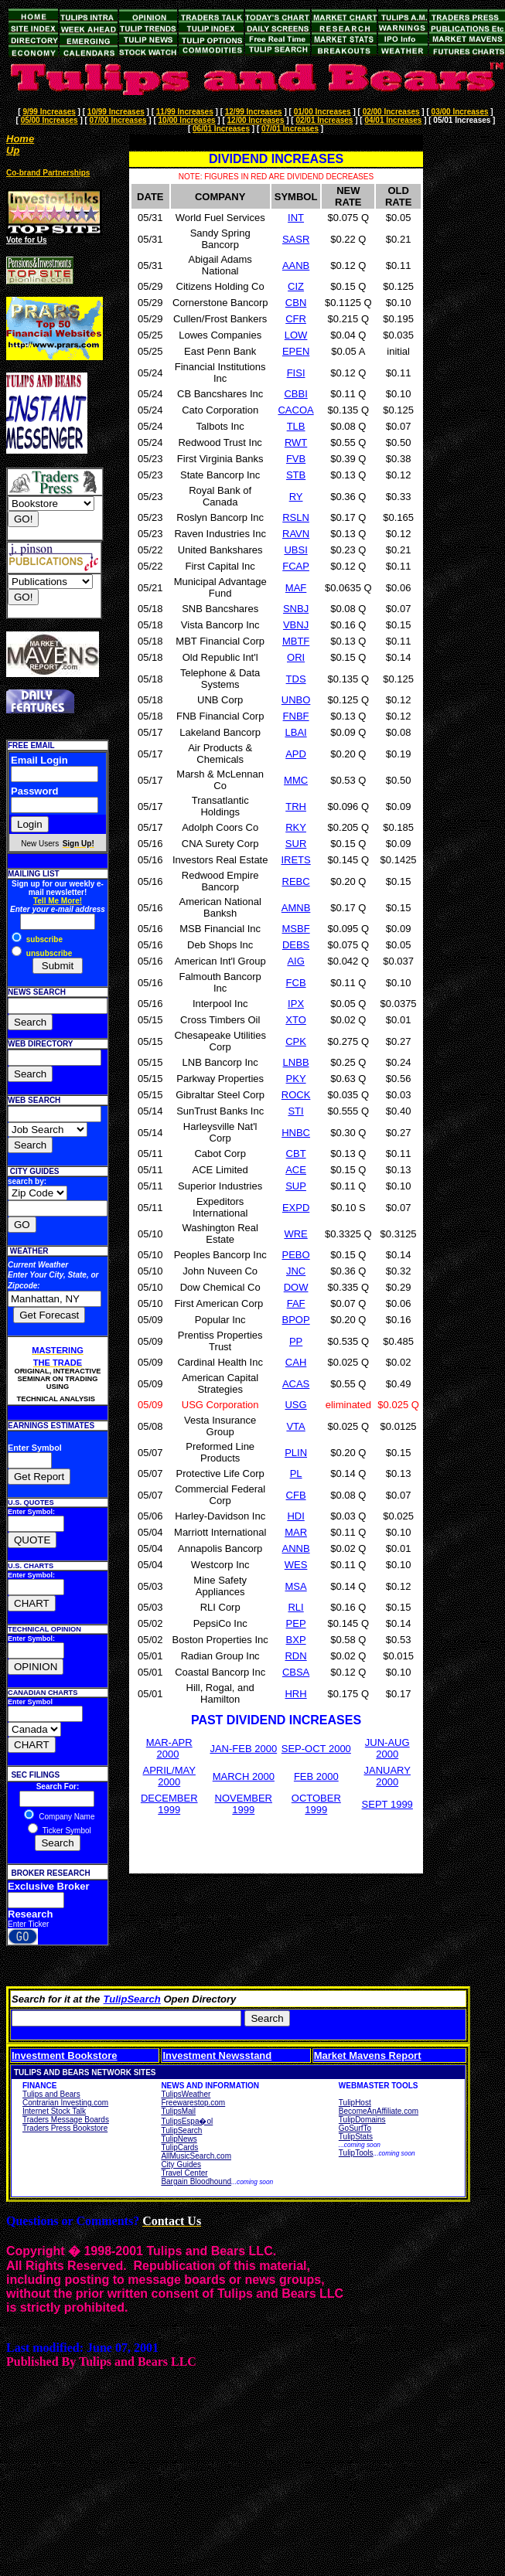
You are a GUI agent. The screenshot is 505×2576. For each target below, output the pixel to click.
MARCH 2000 (244, 1776)
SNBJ (296, 608)
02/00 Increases (391, 111)
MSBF (296, 928)
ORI (296, 657)
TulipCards (179, 2147)
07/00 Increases (118, 120)
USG (295, 1405)
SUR (295, 843)
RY (296, 496)
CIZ (296, 286)
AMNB (296, 908)
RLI (295, 1607)
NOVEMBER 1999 (243, 1803)
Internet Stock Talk (54, 2111)
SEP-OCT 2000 (316, 1748)
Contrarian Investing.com (65, 2102)
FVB (295, 458)
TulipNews (178, 2139)
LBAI (295, 732)
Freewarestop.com (193, 2102)
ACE (295, 1170)
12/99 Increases (253, 111)
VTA (295, 1426)
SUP (295, 1186)
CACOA (295, 410)
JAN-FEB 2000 (243, 1748)
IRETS (295, 860)
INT (296, 217)
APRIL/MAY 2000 (169, 1776)
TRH (295, 806)
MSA (295, 1586)
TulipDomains (362, 2119)
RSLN (295, 517)
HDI (295, 1516)
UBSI (295, 550)
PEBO (296, 1255)
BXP (296, 1639)
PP (295, 1341)
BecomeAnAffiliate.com (378, 2111)
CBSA (295, 1672)
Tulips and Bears (51, 2094)
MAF (295, 588)
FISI (296, 373)
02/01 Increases (324, 120)
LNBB (296, 1062)
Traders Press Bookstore (64, 2128)
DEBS (295, 945)
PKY (296, 1078)
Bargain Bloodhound (196, 2181)
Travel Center (184, 2173)
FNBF (296, 716)
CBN (295, 302)
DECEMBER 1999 (169, 1803)
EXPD (295, 1207)
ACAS (295, 1384)
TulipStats (356, 2136)
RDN (295, 1656)
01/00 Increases (322, 111)
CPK (295, 1041)
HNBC (296, 1132)
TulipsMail (178, 2111)
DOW (296, 1287)
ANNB (296, 1548)
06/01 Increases (221, 128)
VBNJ (296, 625)
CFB (296, 1495)
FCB (296, 983)
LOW (296, 335)
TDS (296, 679)
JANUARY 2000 (387, 1776)
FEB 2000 (316, 1776)
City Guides (181, 2164)
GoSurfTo (355, 2128)
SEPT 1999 (387, 1804)
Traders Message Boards (65, 2119)
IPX (296, 1003)
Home (20, 139)
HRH (295, 1694)
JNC (295, 1271)
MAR (296, 1532)
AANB (295, 265)
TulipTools (356, 2153)
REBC (296, 881)
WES (296, 1564)
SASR (295, 239)
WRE (295, 1234)
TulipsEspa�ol (187, 2121)
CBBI (295, 394)
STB (295, 475)
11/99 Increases (184, 111)
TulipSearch (132, 1999)
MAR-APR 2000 (169, 1748)
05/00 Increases (49, 120)
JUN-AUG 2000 (387, 1748)
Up (12, 150)
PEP (296, 1623)
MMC (296, 780)
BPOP (296, 1319)
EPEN (295, 351)
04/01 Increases (392, 120)
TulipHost (355, 2102)
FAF (296, 1303)
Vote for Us (26, 240)
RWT (296, 442)
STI (295, 1111)
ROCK (296, 1095)
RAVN (295, 533)
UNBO (296, 700)
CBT (296, 1153)
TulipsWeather (185, 2094)
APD (295, 754)
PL (296, 1473)
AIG (295, 961)
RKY (295, 827)
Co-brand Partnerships (48, 172)
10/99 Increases (116, 111)
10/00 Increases (187, 120)
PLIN (296, 1452)
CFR (295, 319)
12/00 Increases (256, 120)
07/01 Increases (290, 128)
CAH (295, 1362)
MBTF (295, 641)
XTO (295, 1020)
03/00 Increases (460, 111)
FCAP (295, 566)
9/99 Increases (48, 111)
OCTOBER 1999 (316, 1803)
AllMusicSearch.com (196, 2156)
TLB (296, 426)
